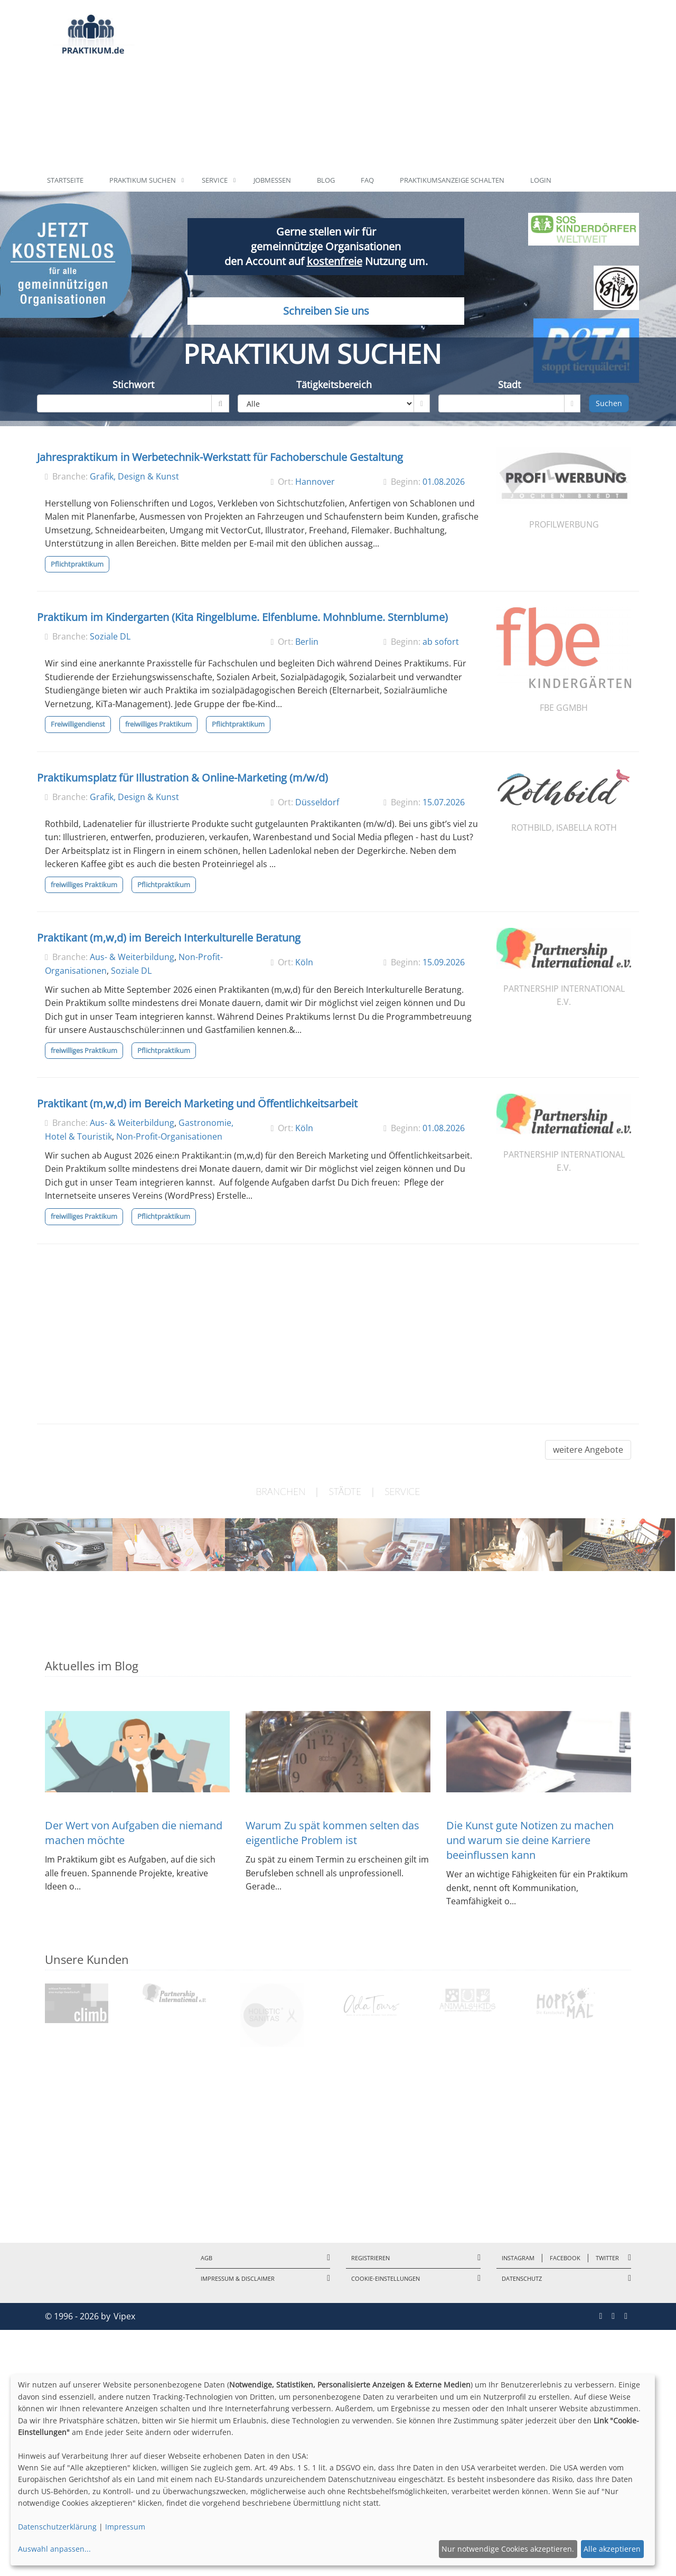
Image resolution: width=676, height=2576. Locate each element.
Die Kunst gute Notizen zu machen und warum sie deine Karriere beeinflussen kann (530, 1840)
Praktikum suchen (142, 180)
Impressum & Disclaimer (238, 2278)
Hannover (315, 481)
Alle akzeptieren (612, 2549)
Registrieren (370, 2258)
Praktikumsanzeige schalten (452, 180)
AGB (206, 2258)
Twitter (607, 2258)
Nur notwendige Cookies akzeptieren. (508, 2549)
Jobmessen (272, 180)
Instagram (518, 2258)
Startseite (65, 180)
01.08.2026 (443, 481)
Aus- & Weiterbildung (132, 957)
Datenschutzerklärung (57, 2527)
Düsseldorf (317, 802)
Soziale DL (110, 636)
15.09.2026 (443, 962)
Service (215, 180)
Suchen (609, 403)
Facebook (565, 2258)
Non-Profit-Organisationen (169, 1136)
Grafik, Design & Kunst (134, 476)
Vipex (124, 2316)
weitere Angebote (588, 1449)
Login (540, 180)
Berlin (306, 641)
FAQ (367, 180)
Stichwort (133, 384)
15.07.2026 (443, 802)
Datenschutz (522, 2278)
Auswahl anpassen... (54, 2549)
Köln (304, 962)
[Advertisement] (387, 84)
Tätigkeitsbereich (334, 384)
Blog (326, 180)
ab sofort (440, 641)
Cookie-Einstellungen (385, 2278)
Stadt (509, 384)
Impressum (125, 2527)
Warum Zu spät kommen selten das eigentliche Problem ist (332, 1832)
